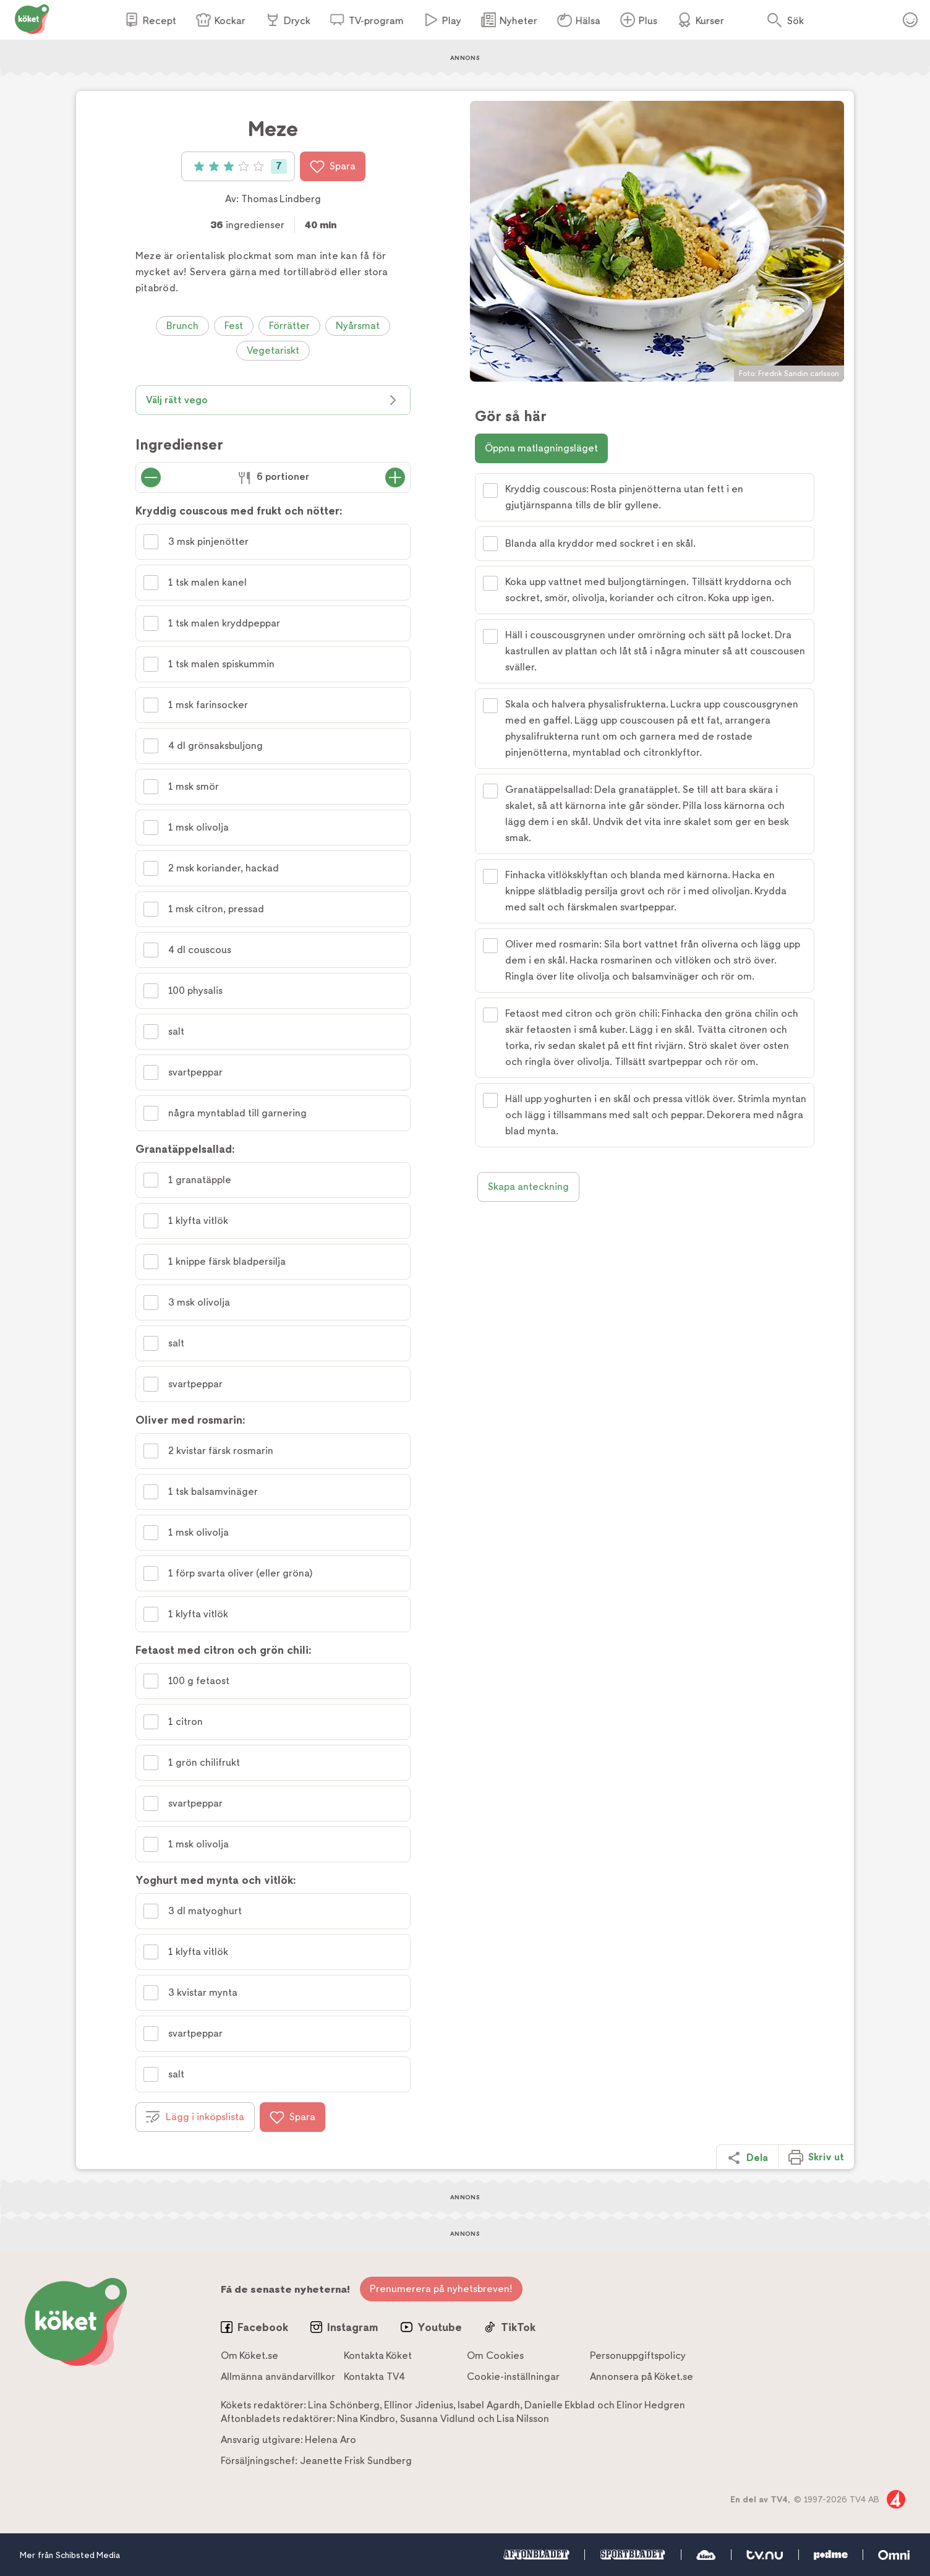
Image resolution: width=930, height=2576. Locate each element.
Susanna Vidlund (437, 2418)
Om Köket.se (249, 2355)
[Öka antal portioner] (395, 477)
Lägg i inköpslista (195, 2117)
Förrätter (289, 326)
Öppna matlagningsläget (541, 448)
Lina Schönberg (344, 2405)
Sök (795, 21)
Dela (747, 2157)
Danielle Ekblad (559, 2405)
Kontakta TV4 (374, 2376)
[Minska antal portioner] (151, 477)
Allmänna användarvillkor (278, 2376)
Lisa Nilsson (523, 2418)
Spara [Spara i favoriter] (333, 166)
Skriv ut (816, 2157)
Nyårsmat (358, 326)
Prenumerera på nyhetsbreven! (441, 2289)
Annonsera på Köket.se (641, 2376)
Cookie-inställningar (513, 2376)
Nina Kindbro (366, 2418)
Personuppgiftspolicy (638, 2355)
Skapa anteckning (528, 1186)
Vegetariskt (273, 350)
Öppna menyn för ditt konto (910, 20)
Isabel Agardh (489, 2405)
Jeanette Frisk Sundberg (356, 2461)
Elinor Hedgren (650, 2405)
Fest (233, 326)
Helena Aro (330, 2439)
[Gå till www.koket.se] (32, 18)
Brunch (182, 326)
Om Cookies (495, 2355)
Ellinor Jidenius (418, 2405)
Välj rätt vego (273, 400)
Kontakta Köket (378, 2355)
